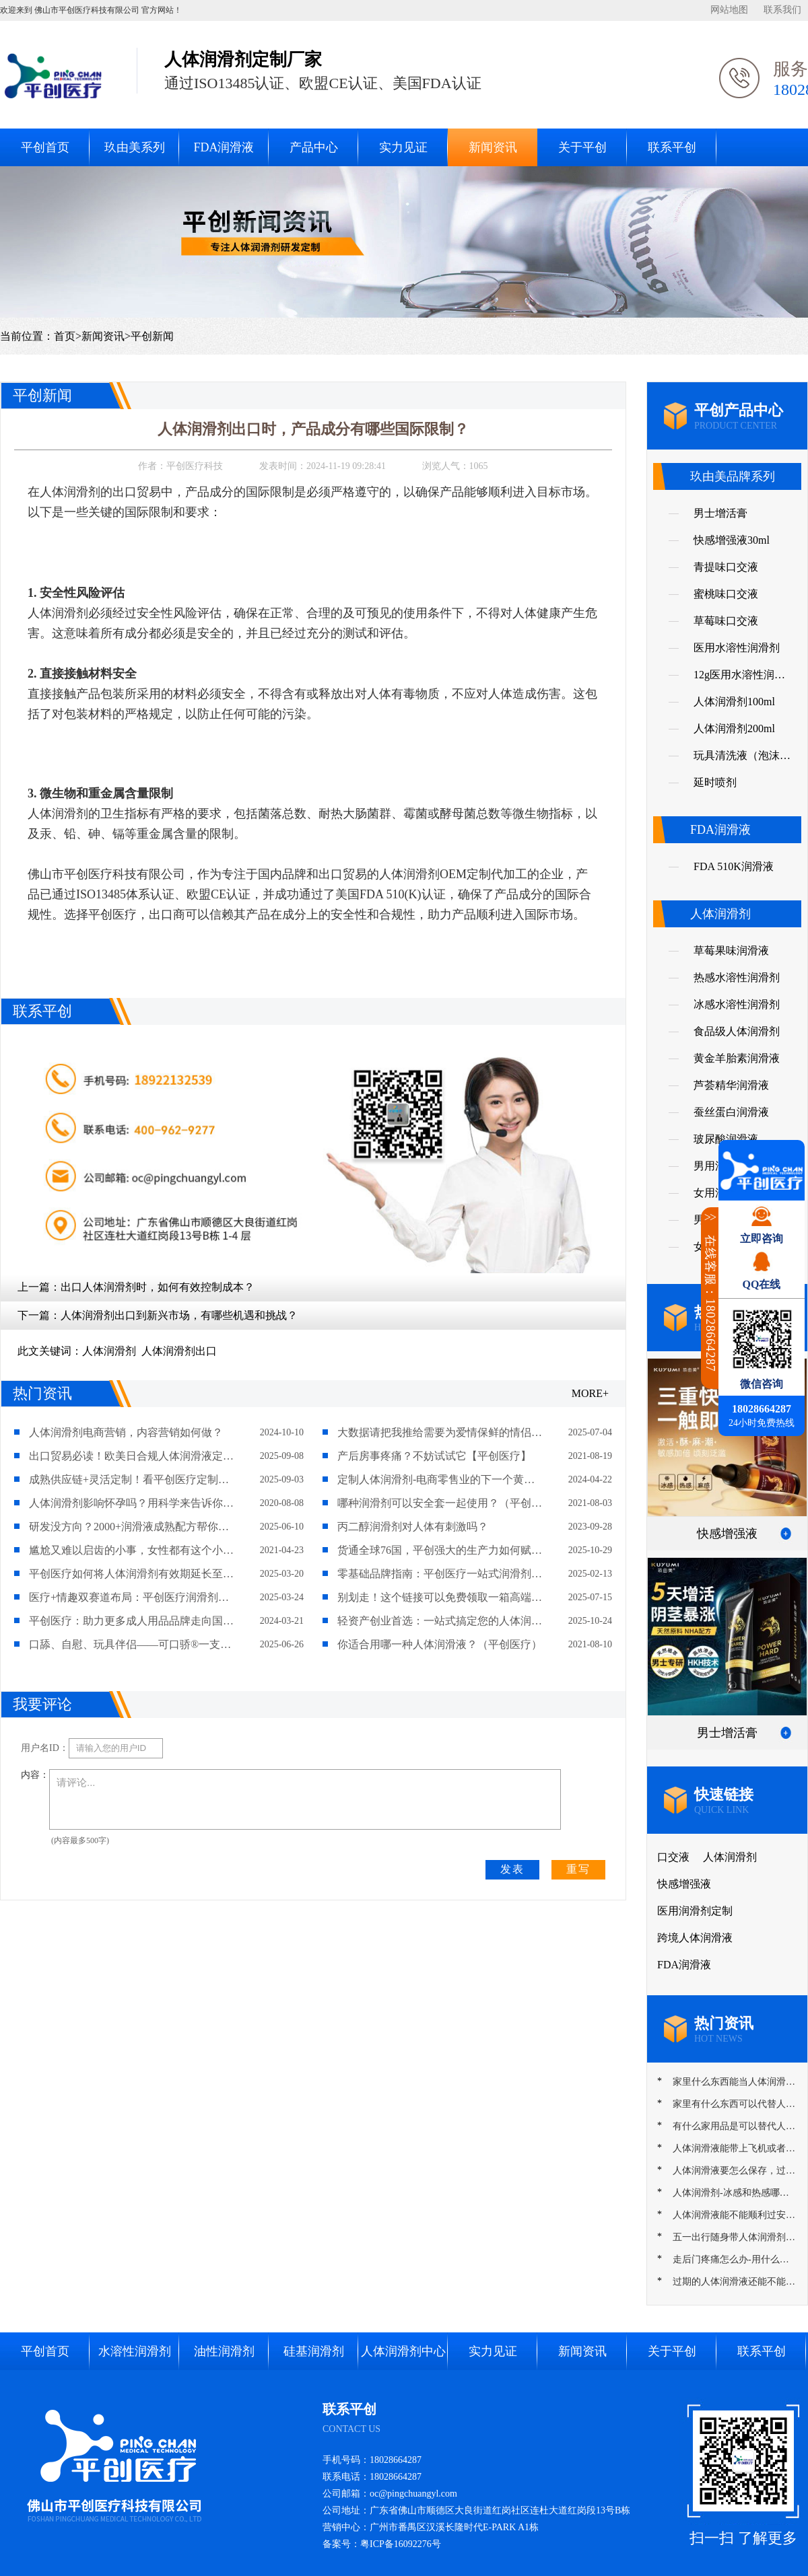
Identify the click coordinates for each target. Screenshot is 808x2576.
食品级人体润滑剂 (737, 1031)
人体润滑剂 (109, 1351)
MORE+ (590, 1393)
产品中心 (314, 147)
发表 (512, 1869)
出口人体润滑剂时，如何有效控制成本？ (158, 1287)
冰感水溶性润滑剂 (737, 1004)
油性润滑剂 (224, 2351)
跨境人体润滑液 (695, 1937)
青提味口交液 (726, 567)
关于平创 (582, 147)
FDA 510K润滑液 (734, 866)
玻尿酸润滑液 (726, 1139)
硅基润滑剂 (313, 2351)
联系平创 (672, 147)
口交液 (673, 1857)
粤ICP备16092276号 (400, 2544)
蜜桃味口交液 (726, 594)
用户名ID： (45, 1748)
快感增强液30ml (732, 540)
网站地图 (729, 10)
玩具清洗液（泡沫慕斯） (742, 759)
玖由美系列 (134, 147)
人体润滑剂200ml (734, 728)
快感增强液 (684, 1884)
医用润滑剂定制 (695, 1911)
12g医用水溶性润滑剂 (739, 678)
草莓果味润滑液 (731, 950)
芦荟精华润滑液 (731, 1085)
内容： (35, 1775)
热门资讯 (42, 1393)
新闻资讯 (493, 147)
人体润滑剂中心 (403, 2351)
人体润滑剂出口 (179, 1351)
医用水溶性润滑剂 (737, 647)
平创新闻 (152, 336)
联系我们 (782, 10)
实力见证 (403, 147)
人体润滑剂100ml (734, 701)
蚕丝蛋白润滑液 (731, 1112)
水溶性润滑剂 (134, 2351)
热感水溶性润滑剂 (737, 977)
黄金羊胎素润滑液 (737, 1058)
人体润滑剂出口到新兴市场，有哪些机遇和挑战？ (179, 1315)
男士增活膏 (720, 513)
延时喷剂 (715, 782)
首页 (64, 336)
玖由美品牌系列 (732, 476)
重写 (578, 1869)
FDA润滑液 (223, 147)
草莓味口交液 (726, 621)
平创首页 (45, 147)
